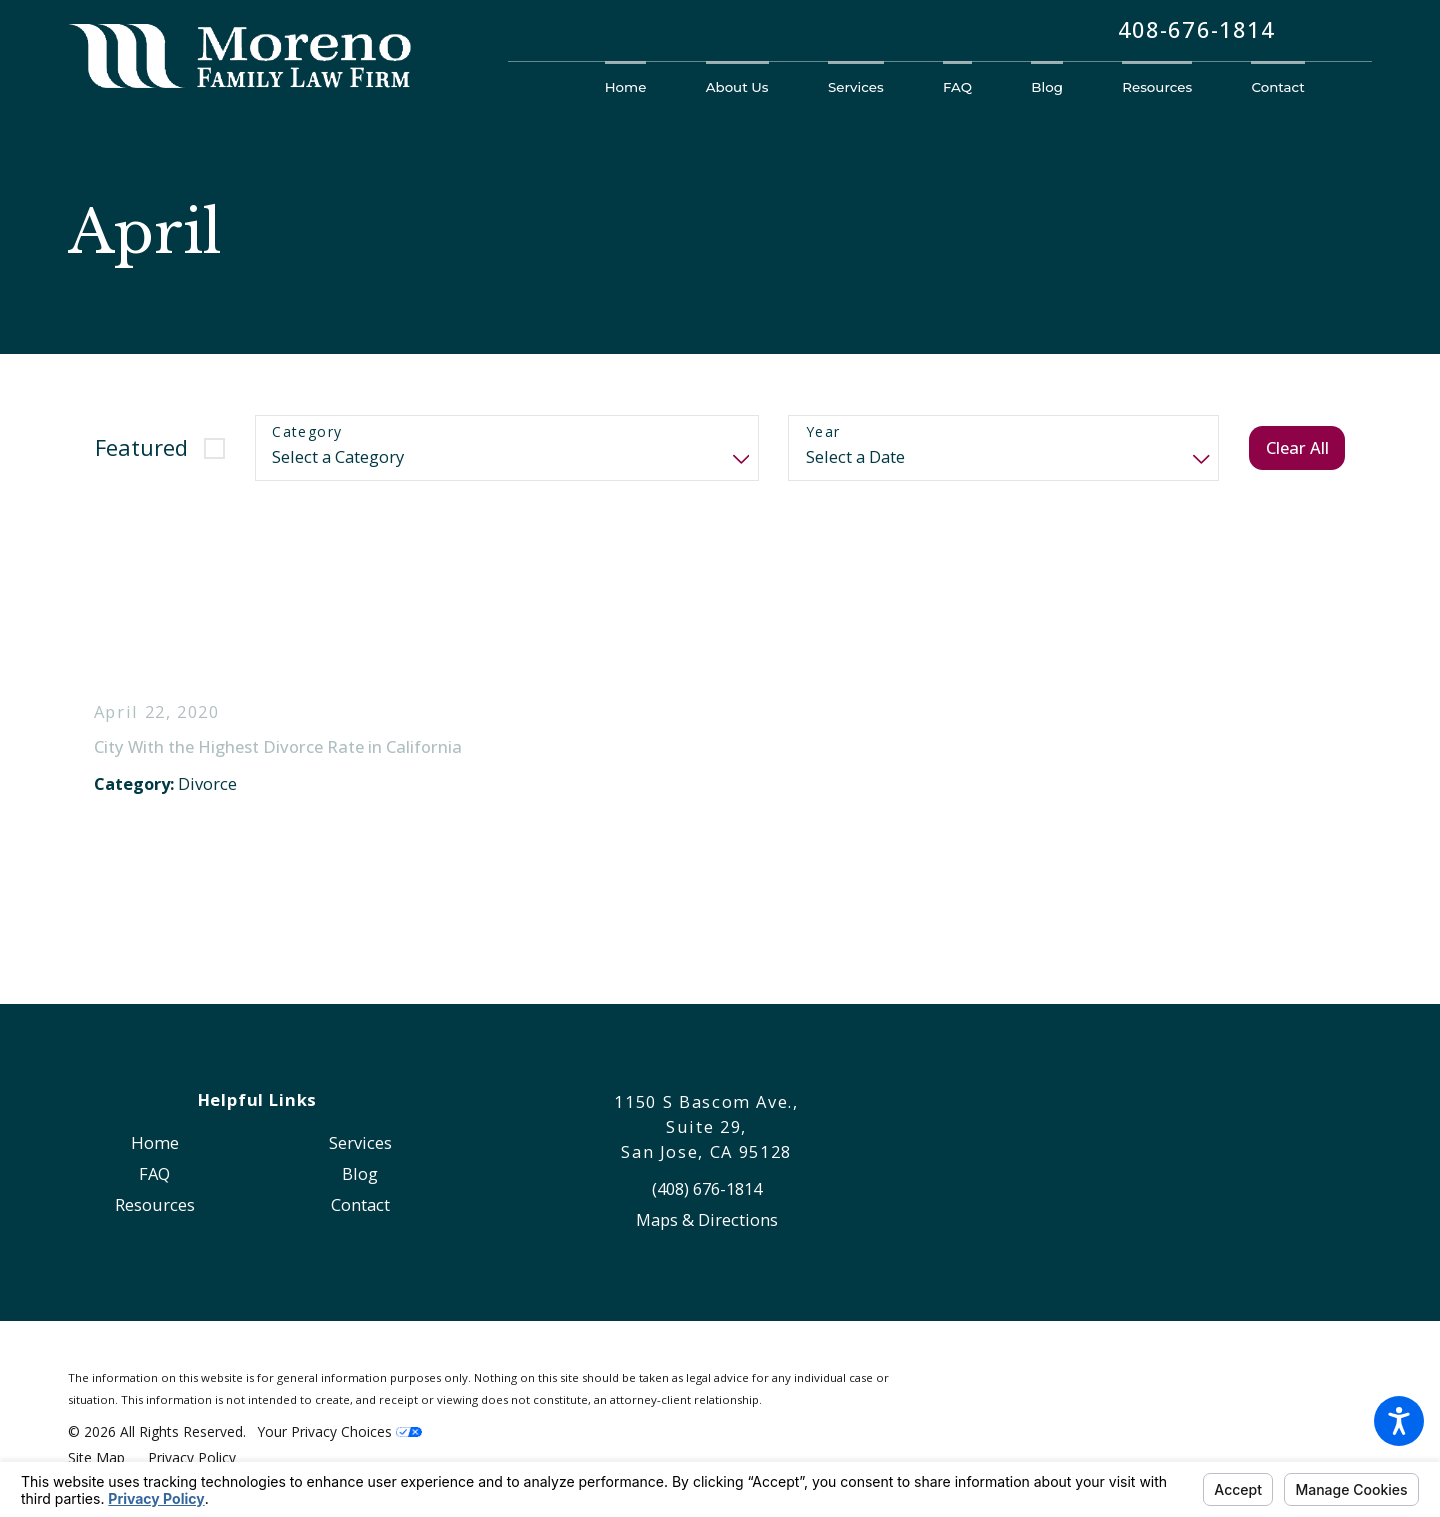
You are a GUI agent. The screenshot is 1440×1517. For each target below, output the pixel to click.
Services (360, 1142)
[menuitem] (640, 87)
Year (823, 432)
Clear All (1297, 447)
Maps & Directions (707, 1219)
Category (307, 432)
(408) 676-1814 (707, 1188)
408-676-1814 (1196, 30)
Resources (155, 1204)
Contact (360, 1204)
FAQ (154, 1173)
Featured (141, 447)
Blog (360, 1173)
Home (155, 1142)
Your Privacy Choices (340, 1431)
